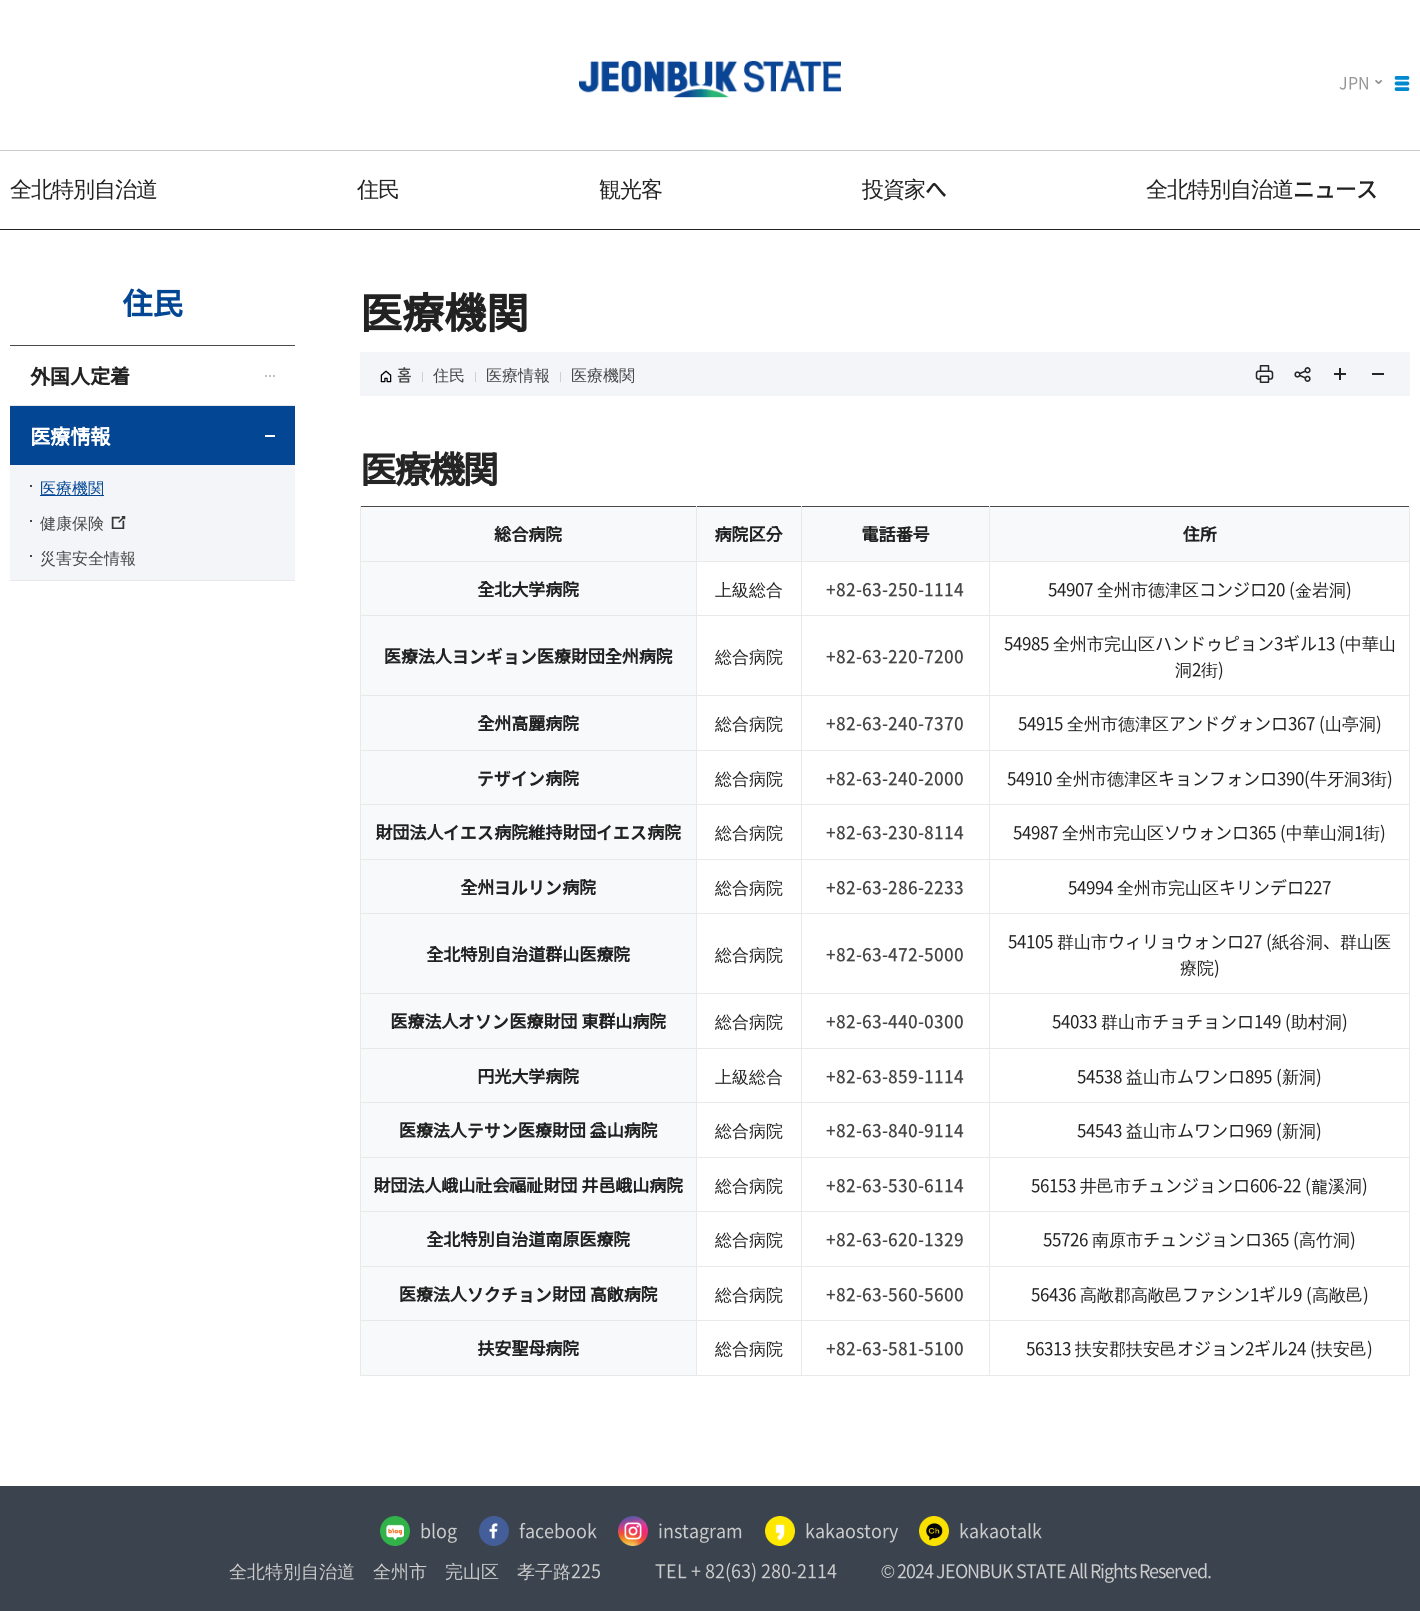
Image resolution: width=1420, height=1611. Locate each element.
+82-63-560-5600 (895, 1293)
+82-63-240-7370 (895, 722)
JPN (1354, 82)
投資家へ (904, 187)
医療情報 (70, 435)
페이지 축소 (1378, 374)
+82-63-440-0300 (895, 1020)
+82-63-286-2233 (895, 886)
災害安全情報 (88, 557)
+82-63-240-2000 (895, 777)
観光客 (630, 187)
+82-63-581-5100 (895, 1347)
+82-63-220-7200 (895, 655)
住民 (378, 187)
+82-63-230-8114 (895, 831)
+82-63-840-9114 (895, 1129)
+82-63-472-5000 (895, 953)
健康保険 (83, 522)
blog (412, 1531)
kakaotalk (984, 1531)
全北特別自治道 (83, 187)
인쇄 (1264, 374)
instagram (679, 1531)
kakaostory (832, 1531)
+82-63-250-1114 (895, 588)
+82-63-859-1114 (895, 1075)
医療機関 (72, 487)
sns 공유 (1302, 374)
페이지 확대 (1340, 374)
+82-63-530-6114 (895, 1184)
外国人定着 (80, 375)
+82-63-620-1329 (895, 1238)
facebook (534, 1531)
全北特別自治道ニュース (1261, 187)
